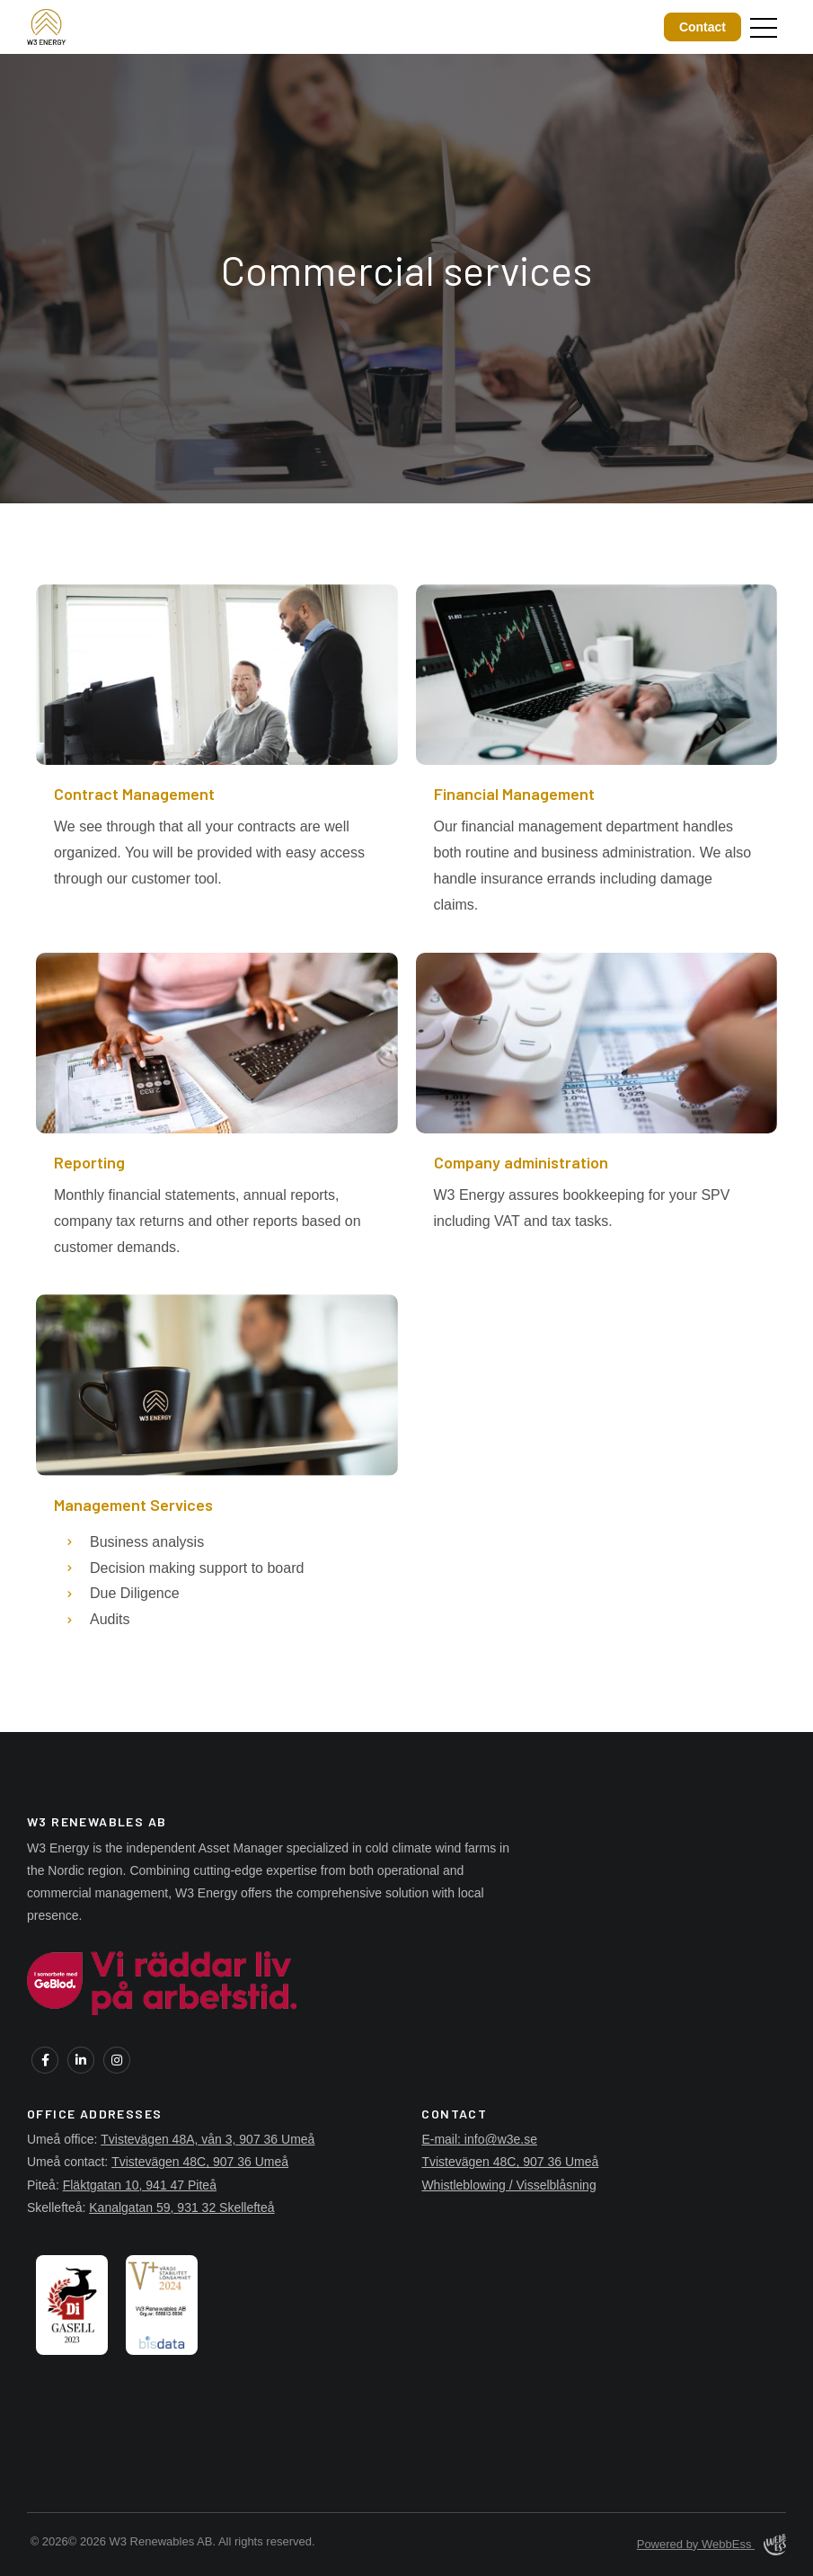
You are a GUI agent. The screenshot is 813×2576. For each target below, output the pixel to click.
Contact (702, 27)
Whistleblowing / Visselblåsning (508, 2185)
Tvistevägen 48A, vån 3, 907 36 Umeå (207, 2139)
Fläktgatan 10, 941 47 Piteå (140, 2185)
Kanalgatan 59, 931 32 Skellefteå (181, 2207)
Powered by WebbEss (711, 2544)
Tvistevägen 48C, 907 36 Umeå (199, 2161)
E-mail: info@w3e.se (479, 2139)
